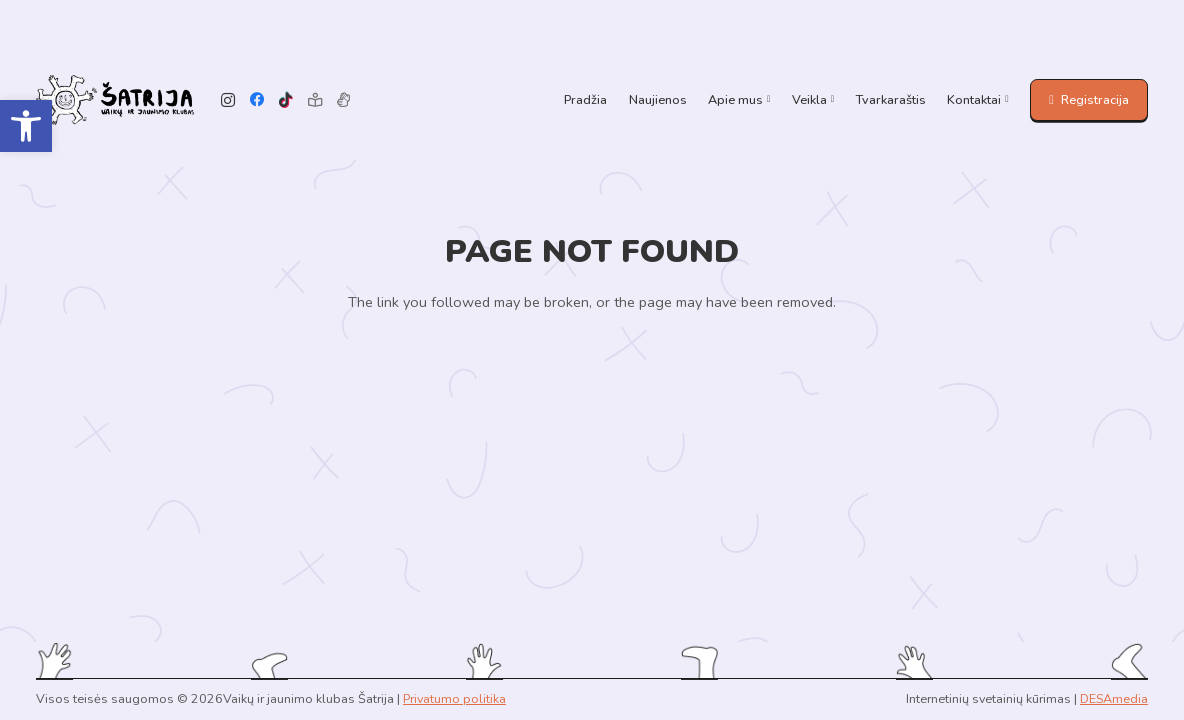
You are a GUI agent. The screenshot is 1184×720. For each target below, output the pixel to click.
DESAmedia (1114, 698)
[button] (26, 126)
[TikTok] (286, 100)
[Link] (115, 100)
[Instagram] (228, 100)
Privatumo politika (454, 698)
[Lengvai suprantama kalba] (314, 100)
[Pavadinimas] (343, 100)
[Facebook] (257, 100)
